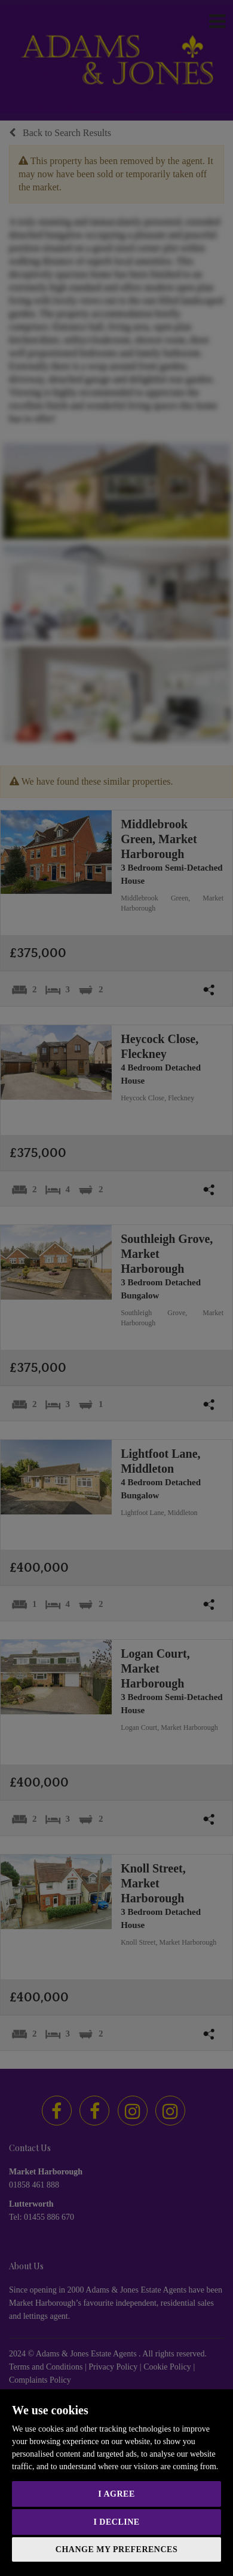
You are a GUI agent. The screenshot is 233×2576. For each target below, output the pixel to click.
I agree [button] (116, 2493)
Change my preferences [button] (116, 2549)
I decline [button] (116, 2522)
